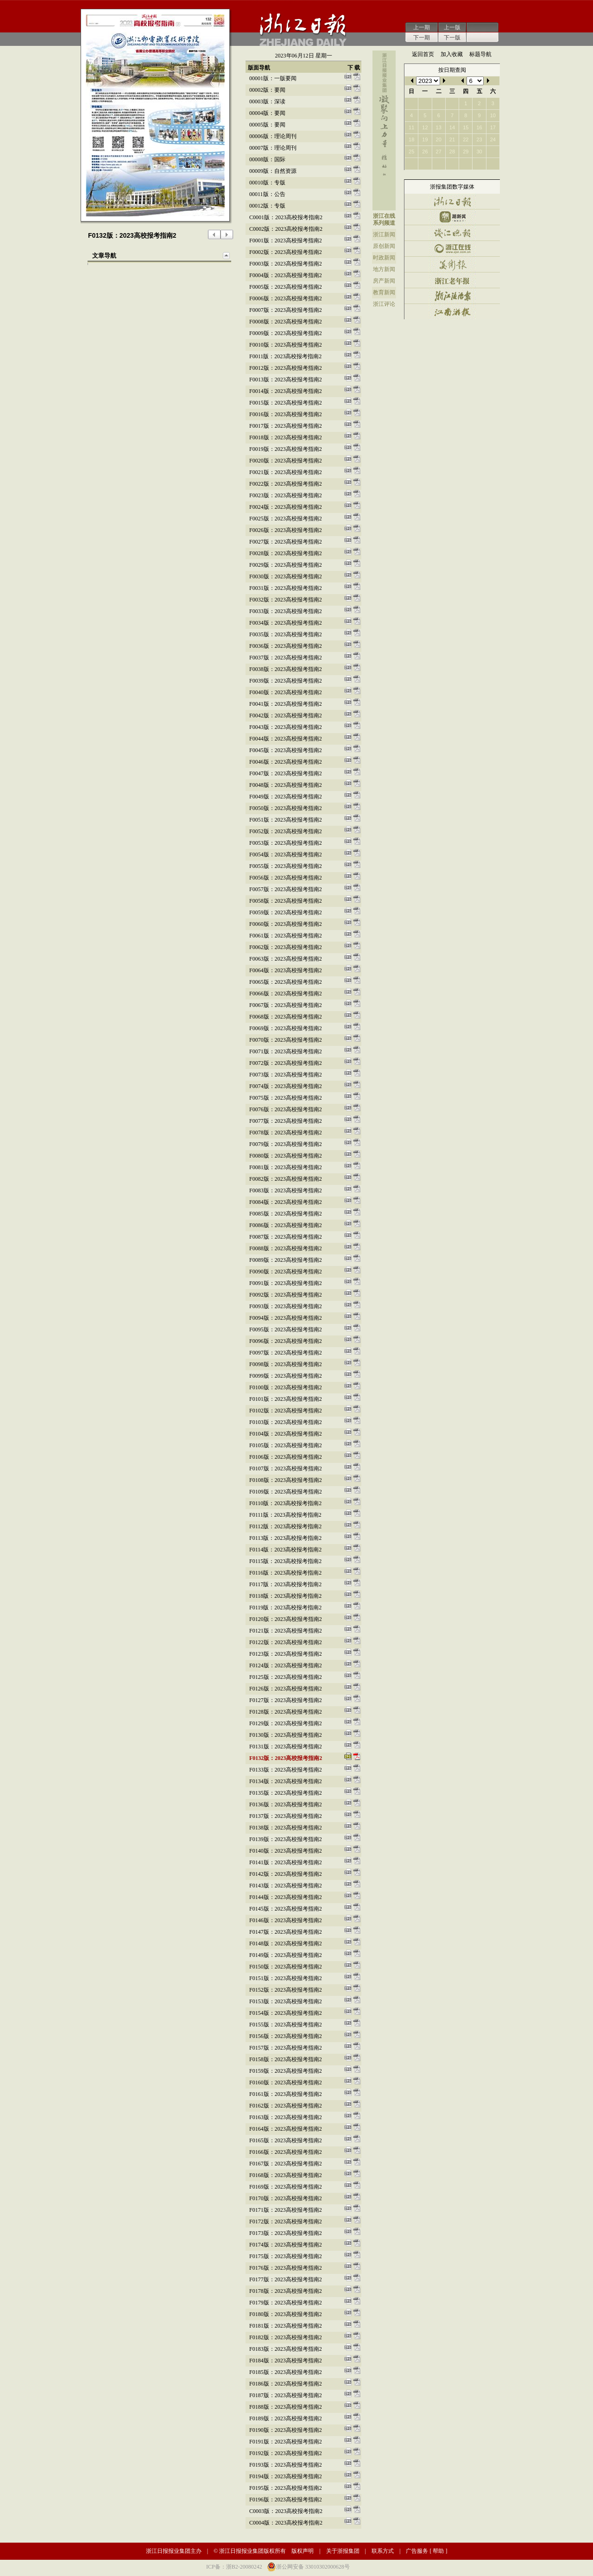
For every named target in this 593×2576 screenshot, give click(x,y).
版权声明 (302, 2551)
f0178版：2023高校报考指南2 (285, 2291)
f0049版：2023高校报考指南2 (285, 796)
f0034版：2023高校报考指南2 (285, 623)
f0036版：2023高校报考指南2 (285, 646)
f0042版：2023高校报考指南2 (285, 715)
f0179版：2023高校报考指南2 (285, 2302)
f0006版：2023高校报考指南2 (285, 298)
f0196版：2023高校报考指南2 (285, 2499)
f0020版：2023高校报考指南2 (285, 460)
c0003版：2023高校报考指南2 (285, 2511)
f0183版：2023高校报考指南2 (285, 2349)
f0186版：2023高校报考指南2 (285, 2383)
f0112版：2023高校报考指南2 (285, 1526)
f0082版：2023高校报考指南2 (285, 1179)
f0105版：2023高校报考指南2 (285, 1445)
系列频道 (384, 223)
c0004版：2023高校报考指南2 (285, 2522)
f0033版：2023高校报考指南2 (285, 611)
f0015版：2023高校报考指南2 (285, 402)
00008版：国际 (267, 159)
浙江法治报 (452, 296)
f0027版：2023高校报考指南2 (285, 541)
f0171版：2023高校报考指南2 (285, 2210)
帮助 (438, 2551)
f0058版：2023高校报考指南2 (285, 901)
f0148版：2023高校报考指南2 (285, 1943)
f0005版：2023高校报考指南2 (285, 287)
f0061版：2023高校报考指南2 (285, 935)
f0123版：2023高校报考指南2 (285, 1654)
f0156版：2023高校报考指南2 (285, 2036)
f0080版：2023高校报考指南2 (285, 1155)
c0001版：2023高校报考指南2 (285, 217)
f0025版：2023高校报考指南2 (285, 518)
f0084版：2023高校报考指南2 (285, 1202)
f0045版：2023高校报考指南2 (285, 750)
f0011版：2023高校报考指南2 (285, 356)
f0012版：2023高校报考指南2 (285, 368)
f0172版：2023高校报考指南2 (285, 2221)
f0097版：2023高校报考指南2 (285, 1352)
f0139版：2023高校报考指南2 (285, 1839)
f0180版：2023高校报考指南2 (285, 2314)
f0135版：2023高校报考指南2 (285, 1793)
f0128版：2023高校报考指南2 (285, 1712)
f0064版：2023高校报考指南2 (285, 970)
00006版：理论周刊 (272, 136)
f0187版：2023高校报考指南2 (285, 2395)
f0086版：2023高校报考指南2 (285, 1225)
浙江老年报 (452, 280)
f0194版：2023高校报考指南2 (285, 2476)
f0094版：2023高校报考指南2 (285, 1318)
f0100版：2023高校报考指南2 (285, 1387)
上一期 (421, 27)
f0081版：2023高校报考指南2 (285, 1167)
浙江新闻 (384, 234)
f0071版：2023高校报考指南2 (285, 1051)
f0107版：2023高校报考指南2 (285, 1468)
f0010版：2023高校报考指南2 (285, 345)
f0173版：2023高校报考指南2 (285, 2233)
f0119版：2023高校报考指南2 (285, 1607)
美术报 (452, 264)
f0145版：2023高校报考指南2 (285, 1908)
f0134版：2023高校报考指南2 (285, 1781)
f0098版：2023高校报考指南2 (285, 1364)
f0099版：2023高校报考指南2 (285, 1376)
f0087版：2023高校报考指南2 (285, 1237)
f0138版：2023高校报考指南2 (285, 1827)
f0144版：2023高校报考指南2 (285, 1897)
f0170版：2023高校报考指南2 (285, 2198)
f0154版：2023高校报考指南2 (285, 2013)
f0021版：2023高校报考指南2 (285, 472)
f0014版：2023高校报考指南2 (285, 391)
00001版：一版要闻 (272, 78)
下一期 (421, 37)
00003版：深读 (267, 101)
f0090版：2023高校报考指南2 (285, 1271)
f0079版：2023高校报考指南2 (285, 1144)
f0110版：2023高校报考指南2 (285, 1503)
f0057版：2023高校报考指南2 (285, 889)
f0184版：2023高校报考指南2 (285, 2360)
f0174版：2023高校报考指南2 (285, 2244)
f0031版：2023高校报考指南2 (285, 588)
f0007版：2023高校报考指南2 (285, 310)
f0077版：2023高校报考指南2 (285, 1121)
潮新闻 (452, 217)
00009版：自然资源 (272, 171)
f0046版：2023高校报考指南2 (285, 762)
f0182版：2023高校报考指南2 (285, 2337)
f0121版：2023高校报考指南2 (285, 1630)
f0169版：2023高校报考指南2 (285, 2187)
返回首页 (423, 54)
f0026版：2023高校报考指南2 (285, 530)
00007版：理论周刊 (272, 148)
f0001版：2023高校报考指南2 (285, 240)
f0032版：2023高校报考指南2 (285, 599)
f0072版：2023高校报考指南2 (285, 1063)
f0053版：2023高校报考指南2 (285, 843)
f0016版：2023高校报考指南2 (285, 414)
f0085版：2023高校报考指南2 (285, 1213)
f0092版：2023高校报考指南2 (285, 1294)
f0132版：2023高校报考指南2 (285, 1758)
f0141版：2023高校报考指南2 (285, 1862)
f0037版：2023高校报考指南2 (285, 657)
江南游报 (452, 311)
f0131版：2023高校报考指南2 (285, 1746)
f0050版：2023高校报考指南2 (285, 808)
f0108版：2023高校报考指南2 (285, 1480)
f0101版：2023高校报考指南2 (285, 1399)
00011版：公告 (267, 194)
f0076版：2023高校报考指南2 (285, 1109)
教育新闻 (384, 292)
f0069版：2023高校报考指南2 (285, 1028)
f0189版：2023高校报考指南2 (285, 2418)
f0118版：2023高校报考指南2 (285, 1596)
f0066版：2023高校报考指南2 (285, 993)
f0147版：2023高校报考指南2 (285, 1932)
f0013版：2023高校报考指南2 (285, 379)
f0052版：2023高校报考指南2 (285, 831)
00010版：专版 (267, 182)
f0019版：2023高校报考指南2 (285, 449)
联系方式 (383, 2551)
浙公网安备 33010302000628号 (313, 2566)
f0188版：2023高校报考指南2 (285, 2407)
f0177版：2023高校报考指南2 (285, 2279)
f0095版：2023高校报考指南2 (285, 1329)
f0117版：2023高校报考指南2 (285, 1584)
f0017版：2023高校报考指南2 (285, 426)
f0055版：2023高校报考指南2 (285, 866)
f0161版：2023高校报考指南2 (285, 2094)
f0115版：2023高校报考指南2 (285, 1561)
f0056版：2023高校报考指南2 (285, 877)
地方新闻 (384, 269)
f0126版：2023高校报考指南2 (285, 1688)
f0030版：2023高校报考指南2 (285, 576)
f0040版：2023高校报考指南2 (285, 692)
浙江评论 (384, 304)
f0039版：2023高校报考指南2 (285, 680)
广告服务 (417, 2551)
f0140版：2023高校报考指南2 (285, 1851)
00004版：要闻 (267, 113)
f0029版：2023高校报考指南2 (285, 565)
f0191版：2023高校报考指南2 (285, 2441)
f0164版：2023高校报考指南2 (285, 2129)
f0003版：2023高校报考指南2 (285, 263)
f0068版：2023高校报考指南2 (285, 1016)
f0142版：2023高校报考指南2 (285, 1874)
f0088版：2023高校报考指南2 (285, 1248)
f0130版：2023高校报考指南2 (285, 1735)
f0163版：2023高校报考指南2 (285, 2117)
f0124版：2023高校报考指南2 (285, 1665)
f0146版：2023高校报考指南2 (285, 1920)
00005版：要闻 (267, 124)
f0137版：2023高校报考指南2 (285, 1816)
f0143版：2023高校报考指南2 (285, 1885)
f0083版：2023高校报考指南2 (285, 1190)
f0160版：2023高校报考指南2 (285, 2082)
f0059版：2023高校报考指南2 (285, 912)
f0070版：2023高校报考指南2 (285, 1040)
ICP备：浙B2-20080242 (234, 2566)
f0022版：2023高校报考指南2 (285, 484)
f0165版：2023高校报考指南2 (285, 2140)
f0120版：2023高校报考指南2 (285, 1619)
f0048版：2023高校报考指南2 (285, 785)
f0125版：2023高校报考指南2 (285, 1677)
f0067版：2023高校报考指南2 (285, 1005)
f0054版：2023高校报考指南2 (285, 854)
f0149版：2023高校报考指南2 (285, 1955)
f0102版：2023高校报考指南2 (285, 1410)
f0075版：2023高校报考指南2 (285, 1098)
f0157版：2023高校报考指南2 (285, 2047)
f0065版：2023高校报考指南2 (285, 982)
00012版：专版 (267, 206)
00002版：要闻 (267, 90)
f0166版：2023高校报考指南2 (285, 2152)
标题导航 (480, 54)
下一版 (452, 37)
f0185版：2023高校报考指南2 (285, 2372)
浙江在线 (384, 216)
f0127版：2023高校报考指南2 (285, 1700)
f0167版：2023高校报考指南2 (285, 2163)
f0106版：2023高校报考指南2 (285, 1457)
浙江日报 (452, 201)
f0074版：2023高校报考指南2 (285, 1086)
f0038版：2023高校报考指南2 (285, 669)
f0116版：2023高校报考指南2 (285, 1573)
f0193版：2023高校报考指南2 (285, 2465)
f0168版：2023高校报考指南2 (285, 2175)
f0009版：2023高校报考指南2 (285, 333)
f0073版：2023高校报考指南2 (285, 1074)
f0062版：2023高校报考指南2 (285, 947)
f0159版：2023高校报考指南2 (285, 2071)
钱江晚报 (452, 233)
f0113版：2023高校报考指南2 (285, 1538)
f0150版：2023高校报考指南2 (285, 1966)
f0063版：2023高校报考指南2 (285, 959)
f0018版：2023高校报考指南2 (285, 437)
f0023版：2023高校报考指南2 (285, 495)
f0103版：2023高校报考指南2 (285, 1422)
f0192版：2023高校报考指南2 (285, 2453)
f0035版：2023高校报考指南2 (285, 634)
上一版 (452, 27)
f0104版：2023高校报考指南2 (285, 1433)
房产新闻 (384, 281)
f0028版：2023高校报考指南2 (285, 553)
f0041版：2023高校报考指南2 (285, 704)
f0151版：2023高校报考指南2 (285, 1978)
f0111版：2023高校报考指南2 (285, 1515)
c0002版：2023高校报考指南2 (285, 229)
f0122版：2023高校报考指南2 (285, 1642)
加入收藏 (452, 54)
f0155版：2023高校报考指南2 (285, 2024)
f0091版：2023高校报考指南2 (285, 1283)
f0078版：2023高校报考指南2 (285, 1132)
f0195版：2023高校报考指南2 (285, 2488)
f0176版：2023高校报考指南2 (285, 2268)
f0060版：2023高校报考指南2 (285, 924)
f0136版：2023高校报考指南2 (285, 1804)
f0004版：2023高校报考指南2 (285, 275)
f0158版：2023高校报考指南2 (285, 2059)
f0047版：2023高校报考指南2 (285, 773)
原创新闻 (384, 246)
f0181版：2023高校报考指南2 (285, 2326)
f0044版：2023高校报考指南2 (285, 738)
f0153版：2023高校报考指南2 (285, 2001)
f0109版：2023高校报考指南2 (285, 1491)
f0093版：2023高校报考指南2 (285, 1306)
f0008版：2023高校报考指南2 (285, 321)
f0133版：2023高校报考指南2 (285, 1769)
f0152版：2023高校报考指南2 (285, 1990)
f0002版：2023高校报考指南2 (285, 252)
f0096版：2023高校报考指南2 (285, 1341)
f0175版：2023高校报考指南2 (285, 2256)
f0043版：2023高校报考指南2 (285, 727)
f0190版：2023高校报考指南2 (285, 2430)
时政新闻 (384, 257)
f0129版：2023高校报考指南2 (285, 1723)
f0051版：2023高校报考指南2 (285, 819)
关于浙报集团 (343, 2551)
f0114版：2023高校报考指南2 (285, 1549)
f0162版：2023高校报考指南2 (285, 2105)
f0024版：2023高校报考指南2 (285, 507)
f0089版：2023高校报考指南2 (285, 1260)
